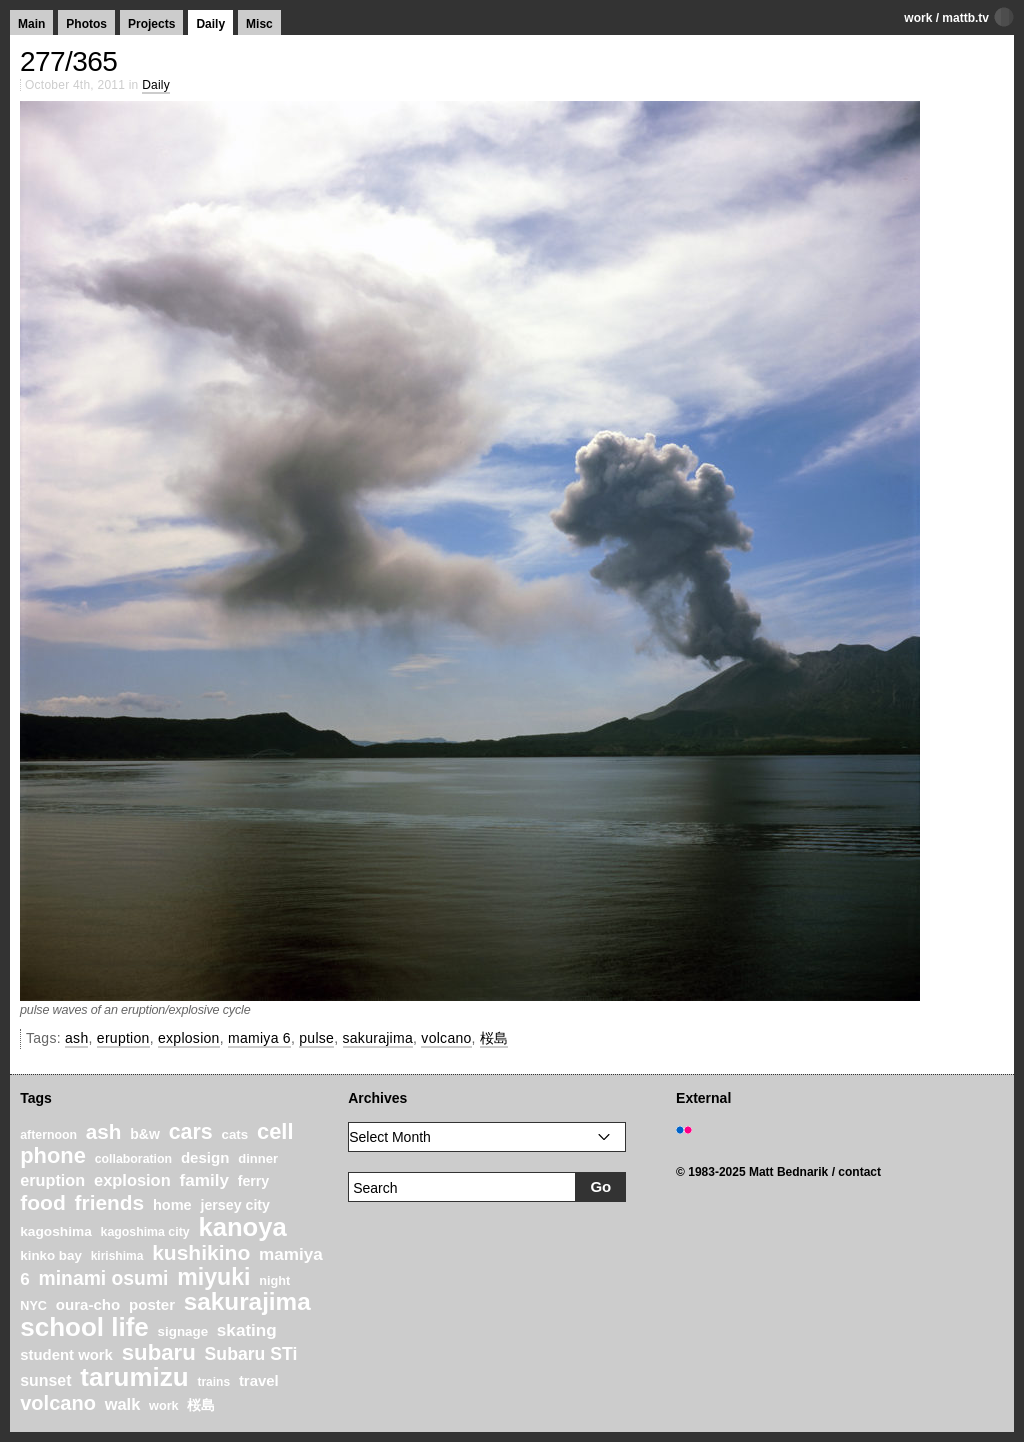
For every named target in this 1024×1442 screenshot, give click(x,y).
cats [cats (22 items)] (234, 1134)
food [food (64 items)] (43, 1202)
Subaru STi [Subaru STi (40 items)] (251, 1354)
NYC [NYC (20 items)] (33, 1306)
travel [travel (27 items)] (259, 1381)
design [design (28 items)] (205, 1157)
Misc (259, 24)
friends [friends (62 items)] (110, 1202)
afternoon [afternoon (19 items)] (48, 1135)
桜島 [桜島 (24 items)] (201, 1405)
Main (31, 24)
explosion (189, 1038)
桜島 (494, 1038)
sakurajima (378, 1038)
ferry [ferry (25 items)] (254, 1181)
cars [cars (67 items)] (191, 1132)
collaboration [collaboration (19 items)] (133, 1159)
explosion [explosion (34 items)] (132, 1180)
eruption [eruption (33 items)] (52, 1180)
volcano (446, 1038)
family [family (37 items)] (203, 1180)
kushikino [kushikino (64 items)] (201, 1252)
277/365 (68, 61)
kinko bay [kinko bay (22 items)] (51, 1255)
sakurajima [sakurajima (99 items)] (247, 1301)
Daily (210, 24)
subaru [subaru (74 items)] (159, 1352)
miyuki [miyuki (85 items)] (213, 1277)
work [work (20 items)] (164, 1406)
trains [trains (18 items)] (213, 1382)
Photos (86, 24)
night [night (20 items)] (274, 1281)
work (918, 18)
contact (859, 1172)
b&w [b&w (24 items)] (145, 1134)
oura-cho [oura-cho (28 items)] (88, 1304)
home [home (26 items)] (172, 1205)
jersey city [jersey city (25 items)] (235, 1205)
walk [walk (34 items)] (123, 1404)
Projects (151, 24)
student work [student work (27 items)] (66, 1355)
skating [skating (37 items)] (247, 1330)
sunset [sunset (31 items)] (45, 1380)
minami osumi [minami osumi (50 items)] (104, 1278)
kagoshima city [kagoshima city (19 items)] (145, 1232)
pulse (316, 1038)
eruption (123, 1038)
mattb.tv (965, 18)
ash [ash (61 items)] (104, 1131)
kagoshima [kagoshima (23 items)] (56, 1231)
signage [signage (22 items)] (183, 1331)
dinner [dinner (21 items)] (258, 1158)
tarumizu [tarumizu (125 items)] (134, 1377)
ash (76, 1038)
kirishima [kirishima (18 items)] (117, 1256)
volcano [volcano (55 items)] (58, 1403)
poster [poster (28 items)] (152, 1304)
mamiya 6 (259, 1038)
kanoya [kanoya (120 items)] (242, 1227)
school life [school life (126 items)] (84, 1327)
